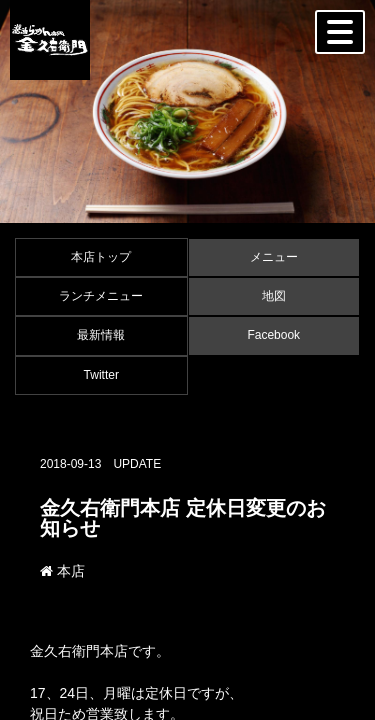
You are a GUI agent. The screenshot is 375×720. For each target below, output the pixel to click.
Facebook (273, 335)
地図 (274, 296)
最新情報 (101, 335)
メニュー (274, 257)
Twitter (101, 375)
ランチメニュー (101, 296)
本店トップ (101, 257)
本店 (62, 571)
